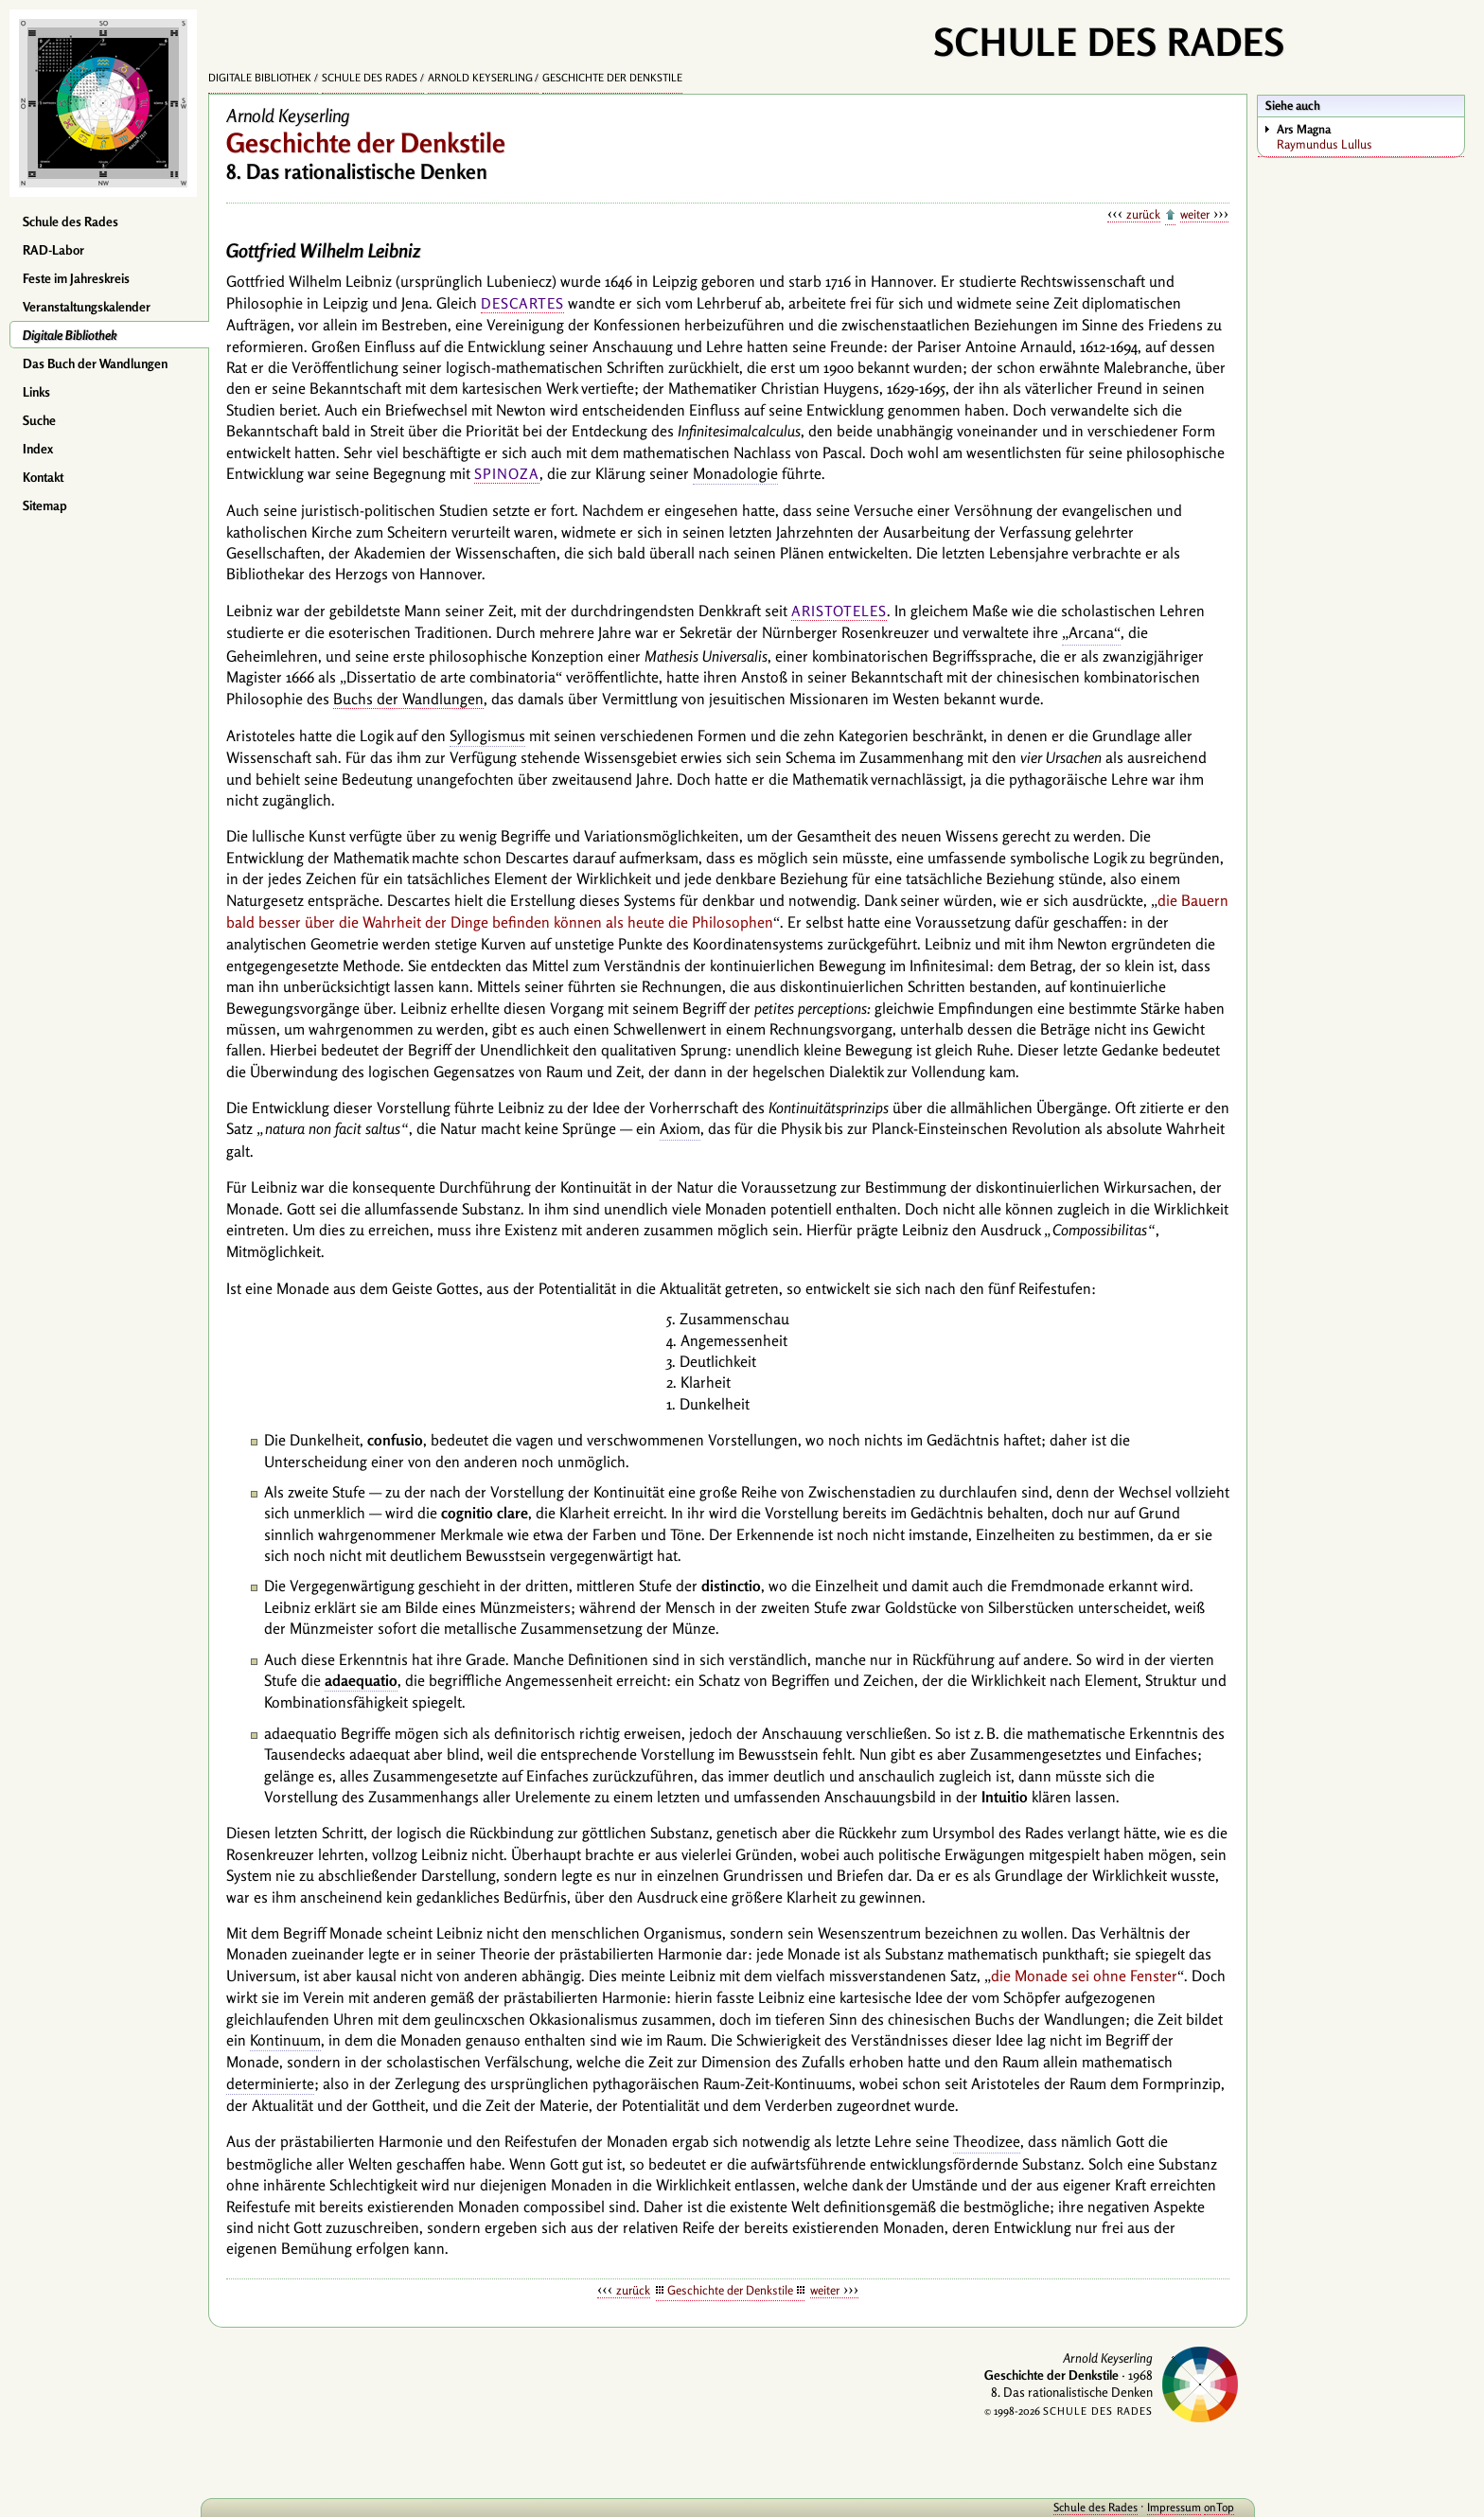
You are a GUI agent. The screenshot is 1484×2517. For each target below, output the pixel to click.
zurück (1143, 214)
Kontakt (43, 477)
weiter (1195, 214)
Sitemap (45, 505)
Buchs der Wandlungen (408, 698)
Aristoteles (839, 611)
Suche (39, 420)
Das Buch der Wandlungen (95, 363)
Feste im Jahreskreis (76, 278)
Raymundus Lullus (1370, 136)
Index (38, 448)
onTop (1219, 2507)
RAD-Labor (53, 249)
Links (36, 391)
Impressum (1174, 2507)
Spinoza (506, 474)
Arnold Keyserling (480, 77)
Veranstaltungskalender (86, 306)
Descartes (522, 303)
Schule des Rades (70, 221)
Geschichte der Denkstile (612, 77)
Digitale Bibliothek (70, 335)
